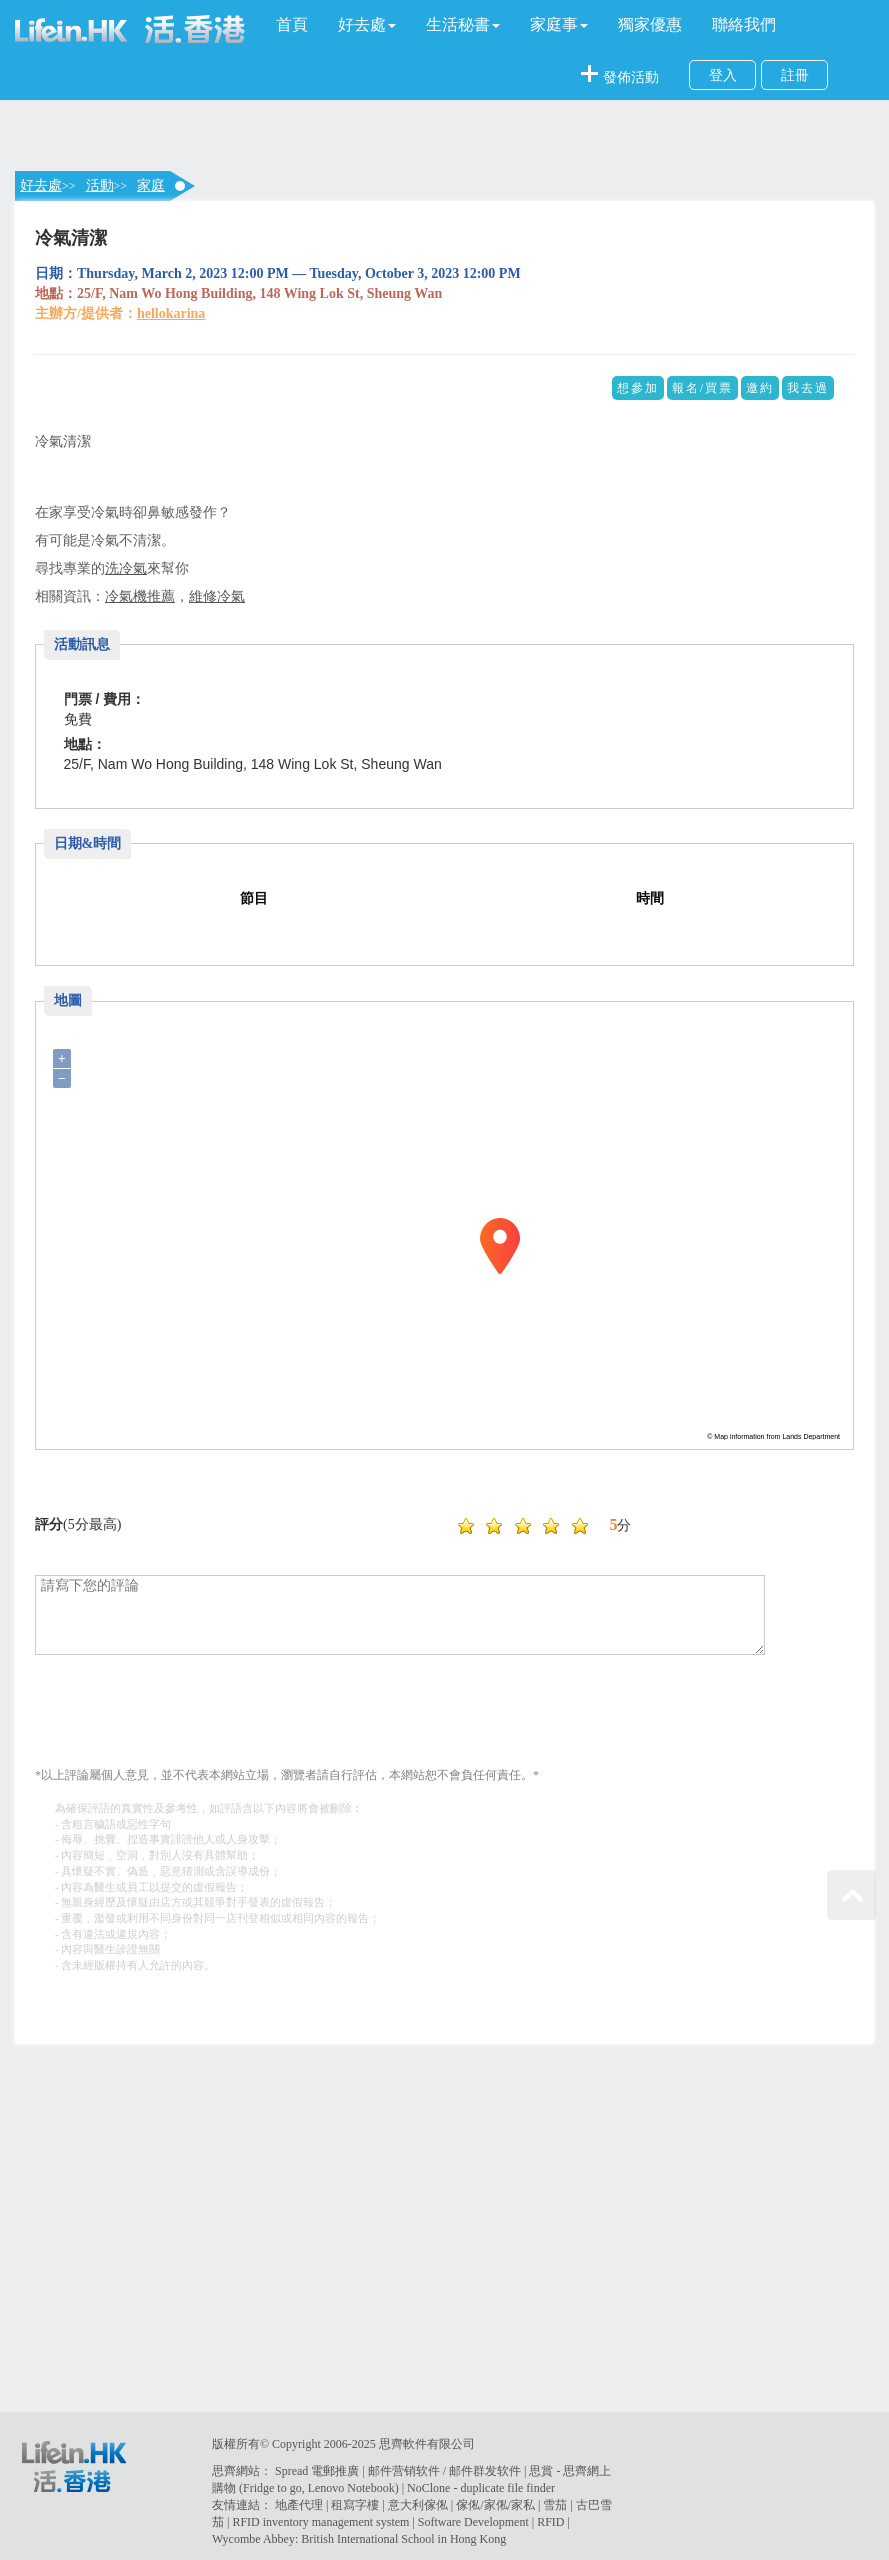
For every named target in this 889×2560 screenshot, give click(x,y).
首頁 (292, 24)
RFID (550, 2522)
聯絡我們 (744, 24)
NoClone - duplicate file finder (481, 2488)
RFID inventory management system (320, 2522)
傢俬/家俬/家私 (495, 2505)
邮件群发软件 (485, 2471)
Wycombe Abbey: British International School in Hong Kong (359, 2539)
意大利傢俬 (418, 2505)
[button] (367, 25)
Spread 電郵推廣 (317, 2471)
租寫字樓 (355, 2505)
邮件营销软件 (404, 2471)
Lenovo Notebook (351, 2488)
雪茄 (555, 2505)
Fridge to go (272, 2488)
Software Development (473, 2522)
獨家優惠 (650, 24)
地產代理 (299, 2505)
